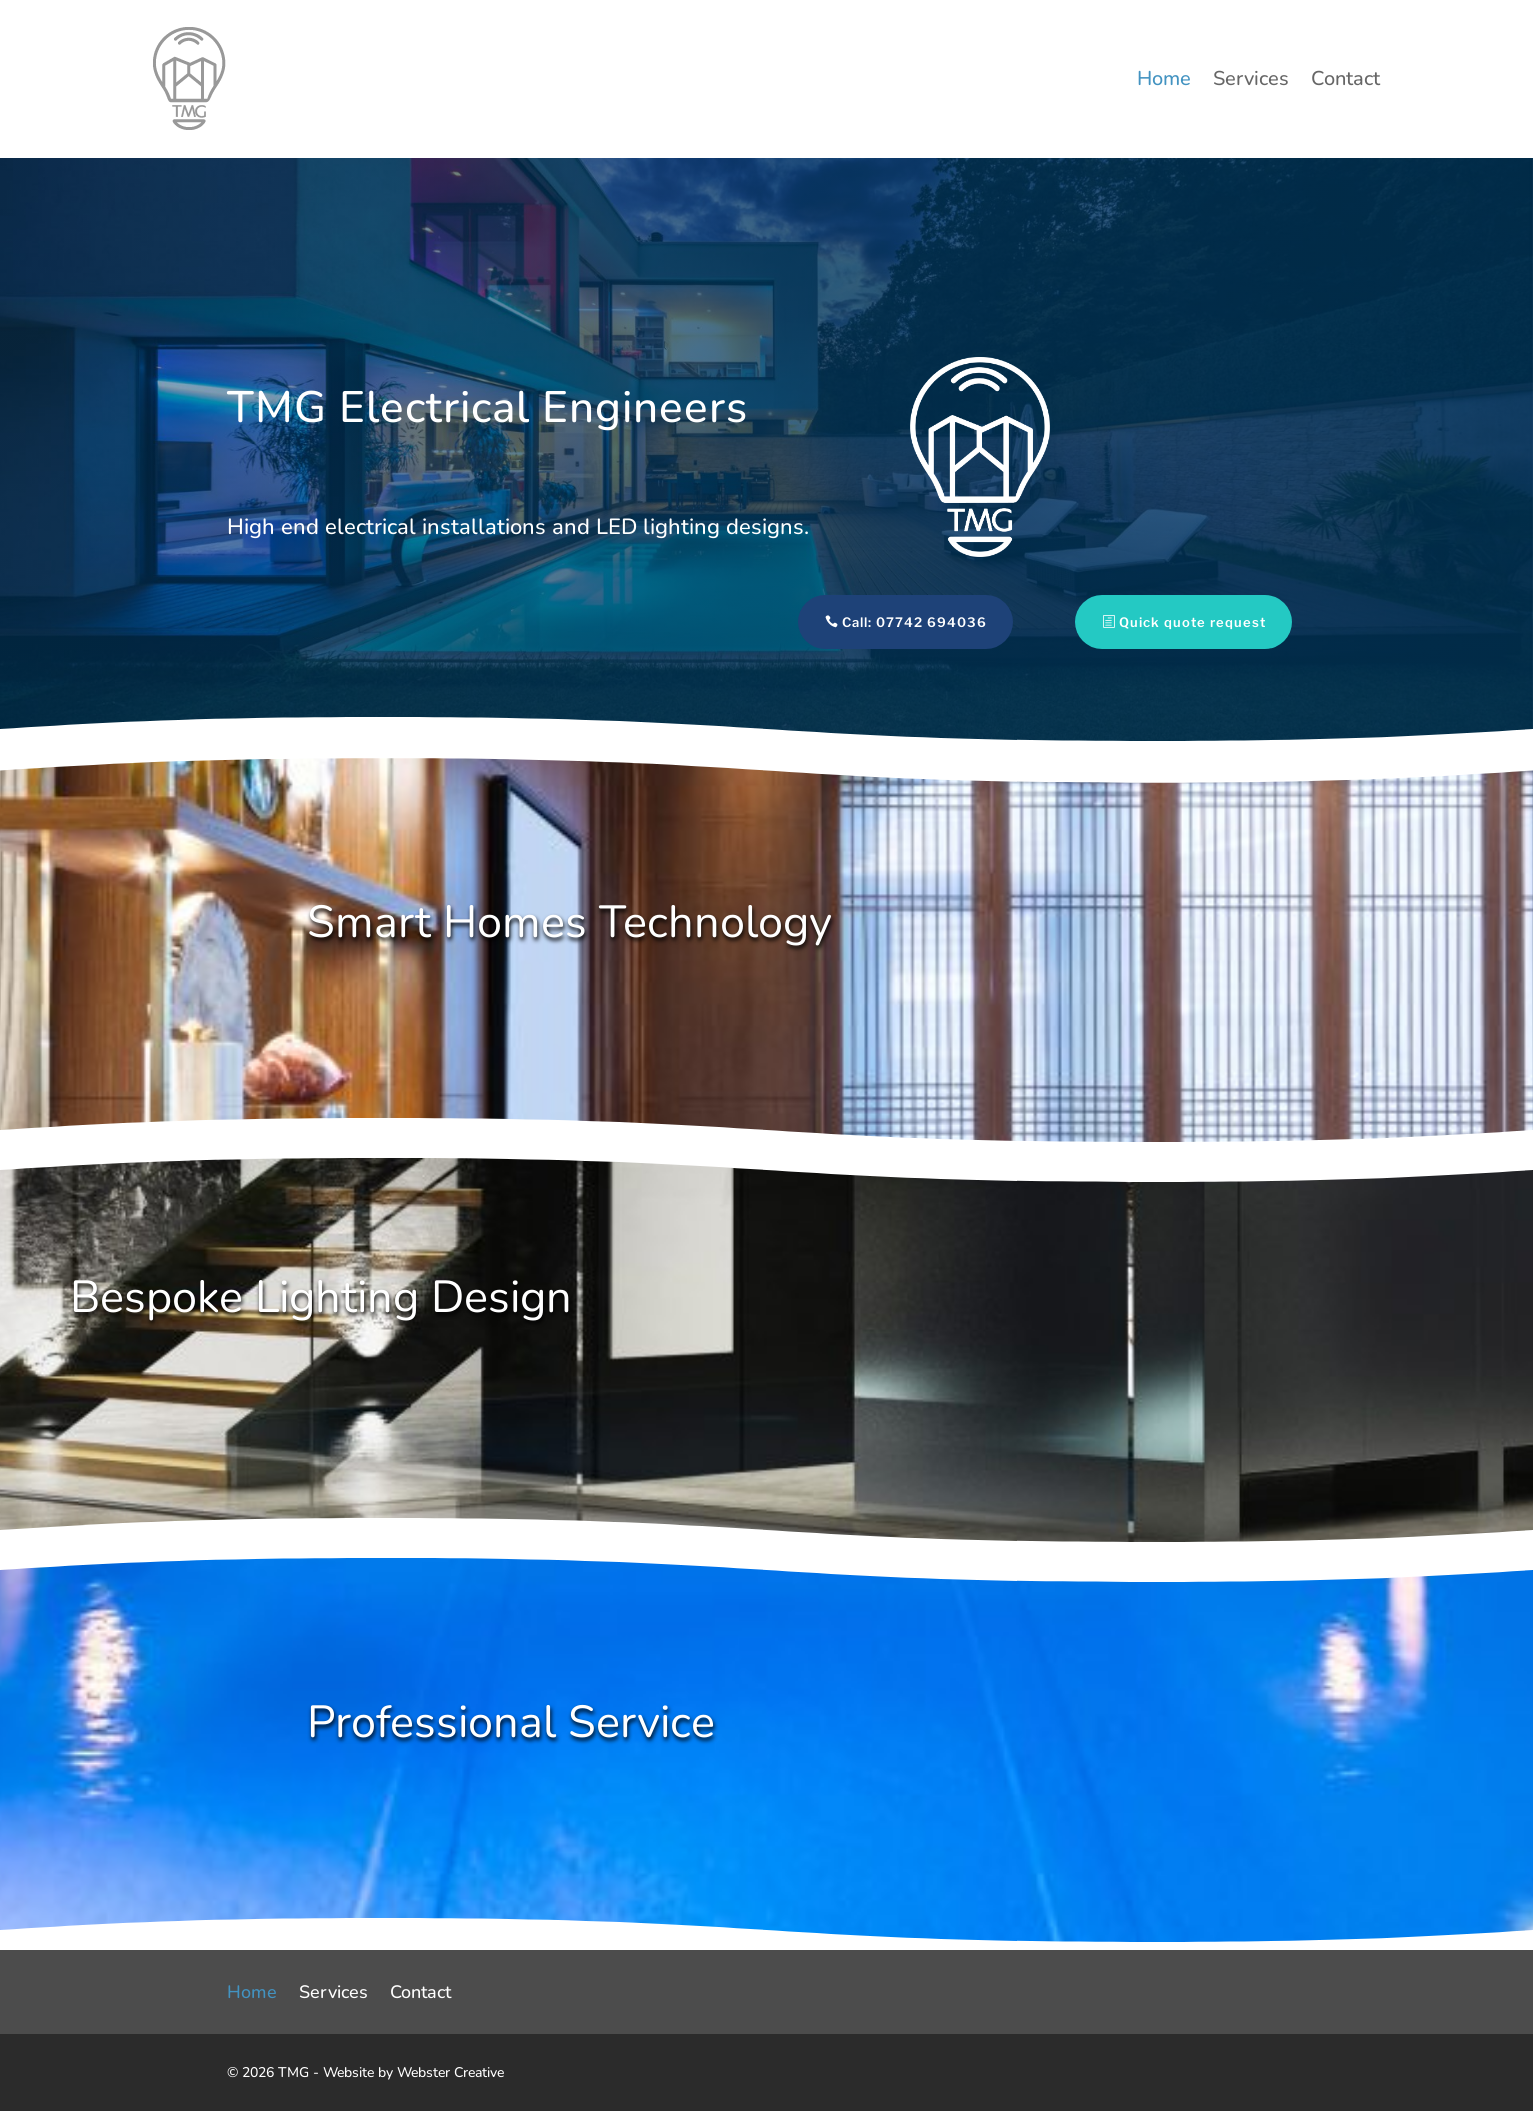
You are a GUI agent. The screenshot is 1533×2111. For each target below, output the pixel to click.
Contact (1345, 82)
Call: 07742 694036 (877, 622)
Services (1251, 82)
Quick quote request (1155, 622)
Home (1164, 82)
